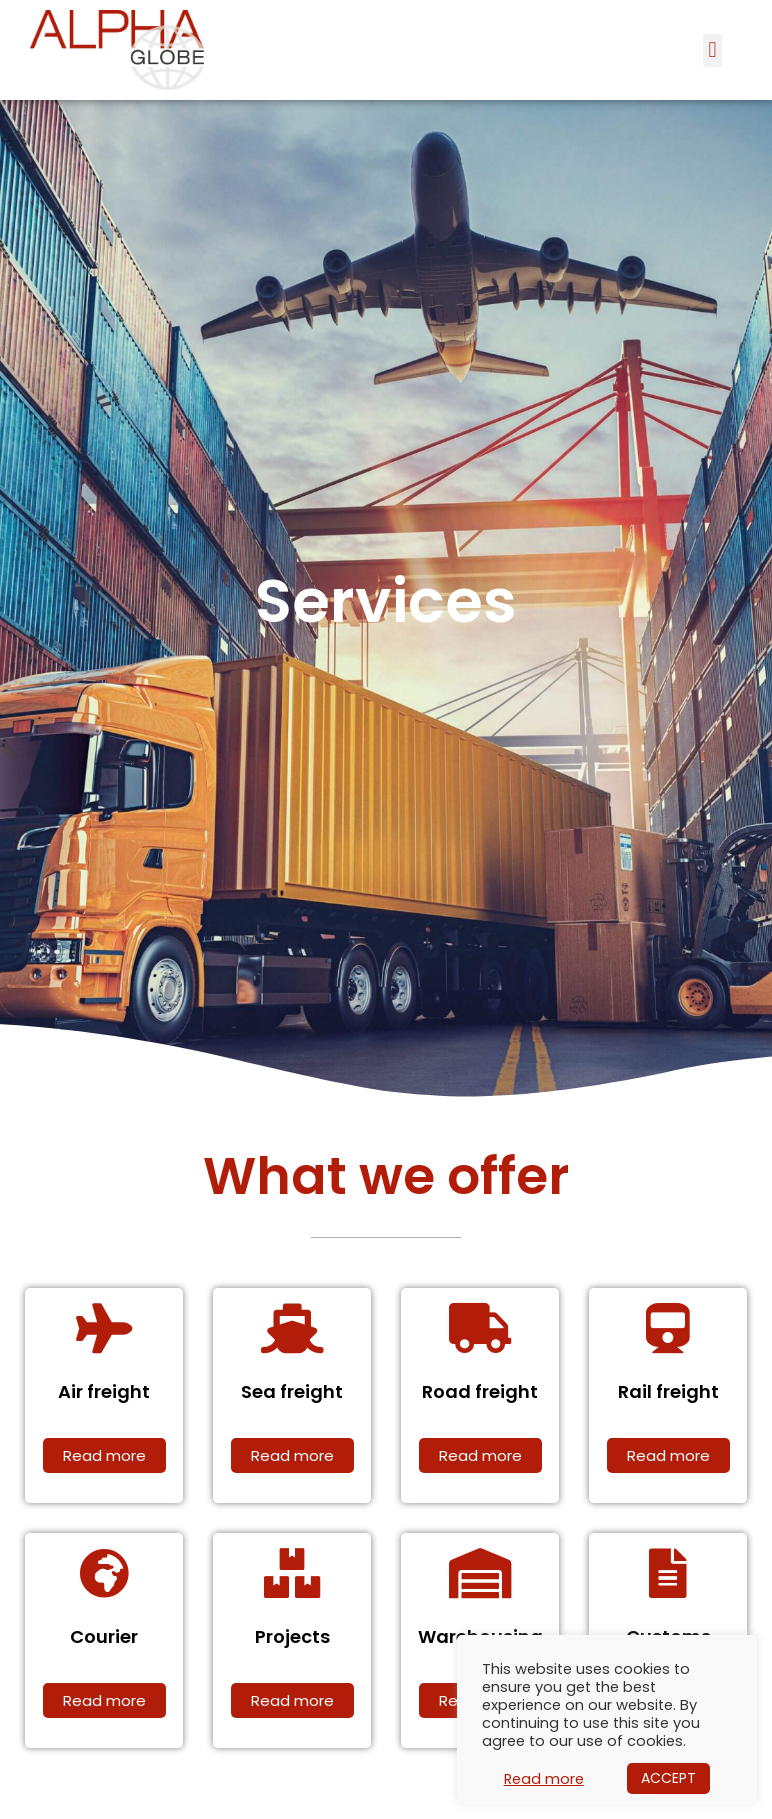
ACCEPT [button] (668, 1778)
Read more (544, 1779)
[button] (712, 50)
